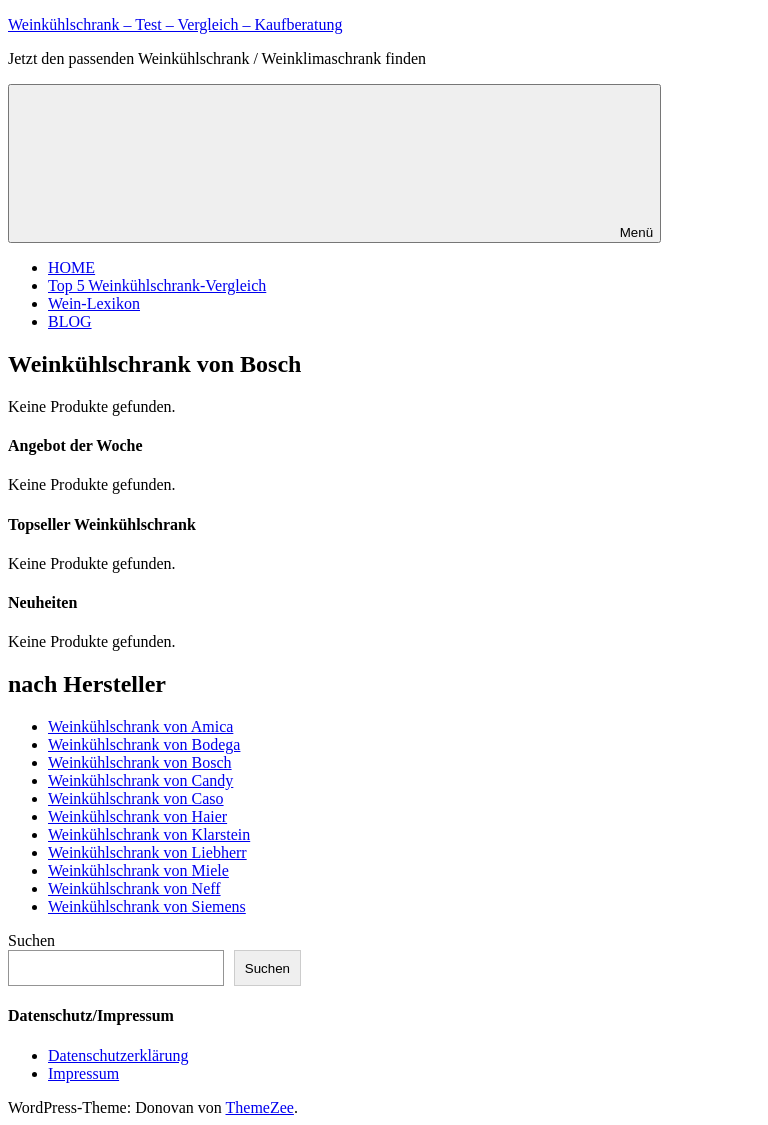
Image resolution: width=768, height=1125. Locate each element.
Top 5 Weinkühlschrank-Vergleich (157, 285)
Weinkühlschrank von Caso (136, 798)
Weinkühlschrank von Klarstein (149, 834)
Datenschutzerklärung (118, 1055)
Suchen (31, 940)
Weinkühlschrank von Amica (140, 726)
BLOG (70, 321)
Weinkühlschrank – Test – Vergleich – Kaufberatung (175, 24)
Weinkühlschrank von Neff (134, 888)
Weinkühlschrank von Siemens (147, 906)
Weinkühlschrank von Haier (137, 816)
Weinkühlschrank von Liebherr (147, 852)
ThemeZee (260, 1107)
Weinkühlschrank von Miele (138, 870)
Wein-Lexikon (94, 303)
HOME (71, 267)
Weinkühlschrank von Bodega (144, 744)
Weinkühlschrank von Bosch (140, 762)
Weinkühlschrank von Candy (140, 780)
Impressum (83, 1073)
